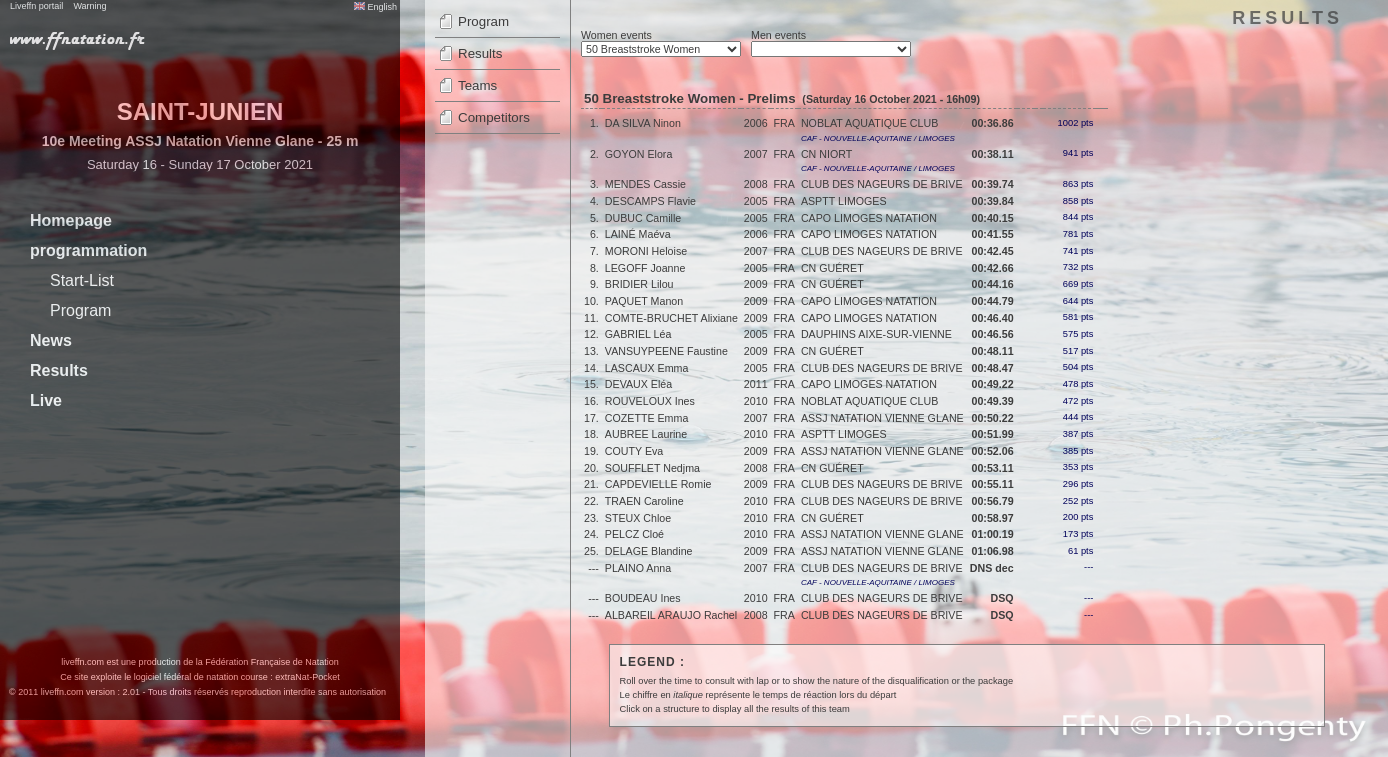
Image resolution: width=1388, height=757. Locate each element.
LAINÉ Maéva (638, 234)
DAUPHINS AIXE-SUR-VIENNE (876, 334)
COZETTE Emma (646, 418)
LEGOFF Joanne (645, 268)
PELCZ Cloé (634, 534)
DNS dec (992, 568)
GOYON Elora (639, 154)
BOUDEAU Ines (643, 598)
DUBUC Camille (643, 218)
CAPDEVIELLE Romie (658, 484)
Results (59, 370)
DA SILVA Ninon (643, 123)
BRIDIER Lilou (639, 284)
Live (46, 400)
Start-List (82, 280)
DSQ (1001, 598)
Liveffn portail (36, 6)
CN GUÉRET (832, 268)
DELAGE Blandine (649, 551)
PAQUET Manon (644, 301)
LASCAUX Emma (647, 368)
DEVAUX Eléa (638, 384)
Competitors (494, 117)
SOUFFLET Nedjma (652, 468)
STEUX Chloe (638, 518)
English (375, 7)
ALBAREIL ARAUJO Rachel (671, 615)
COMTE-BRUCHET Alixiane (671, 318)
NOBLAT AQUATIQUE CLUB (869, 123)
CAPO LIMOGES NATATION (869, 218)
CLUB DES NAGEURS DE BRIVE (882, 184)
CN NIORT (826, 154)
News (51, 340)
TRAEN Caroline (644, 501)
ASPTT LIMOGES (844, 201)
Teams (477, 85)
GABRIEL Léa (638, 334)
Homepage (71, 220)
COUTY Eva (634, 451)
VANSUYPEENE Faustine (666, 351)
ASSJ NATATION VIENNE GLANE (882, 418)
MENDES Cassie (645, 184)
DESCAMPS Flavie (650, 201)
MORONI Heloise (646, 251)
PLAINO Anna (638, 568)
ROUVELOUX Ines (650, 401)
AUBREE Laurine (646, 434)
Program (80, 310)
